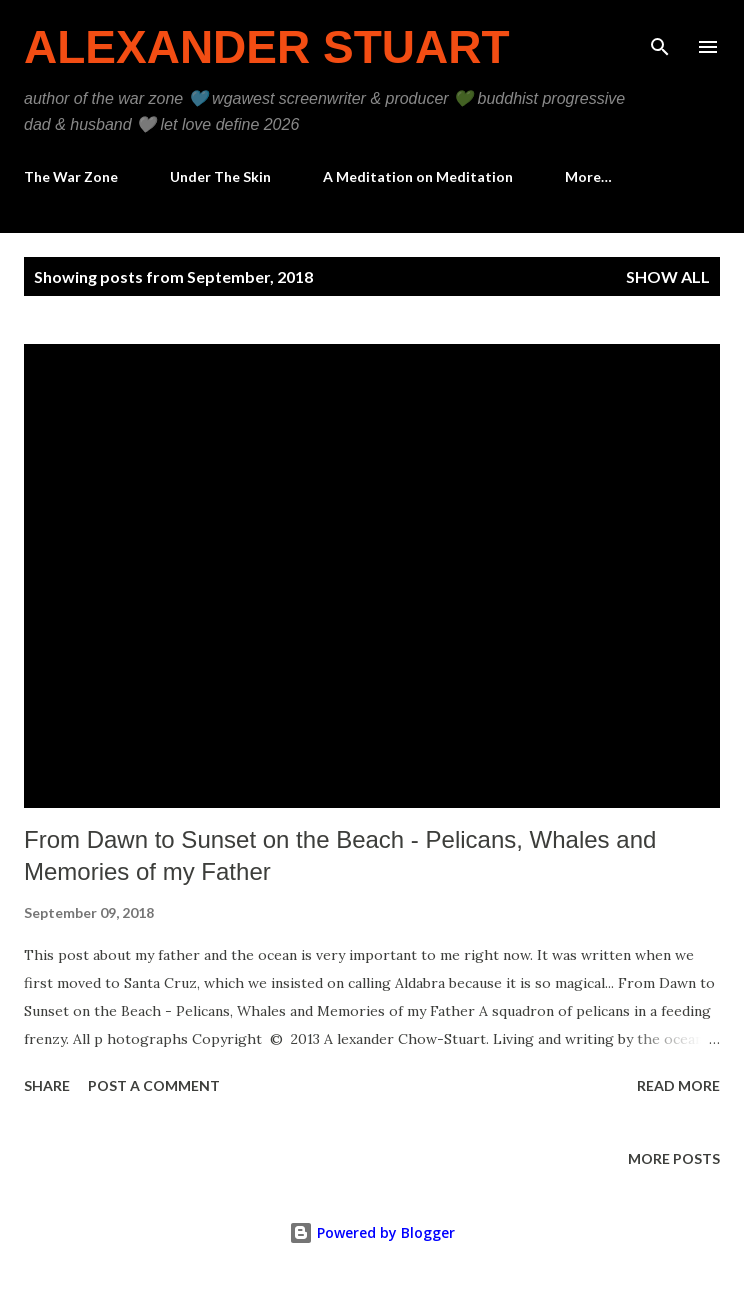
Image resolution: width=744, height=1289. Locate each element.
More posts (674, 1158)
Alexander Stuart (267, 47)
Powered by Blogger (372, 1232)
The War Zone (71, 176)
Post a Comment (154, 1085)
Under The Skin (220, 176)
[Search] (660, 36)
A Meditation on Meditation (418, 176)
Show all (668, 276)
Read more (678, 1085)
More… (588, 176)
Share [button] (47, 1085)
